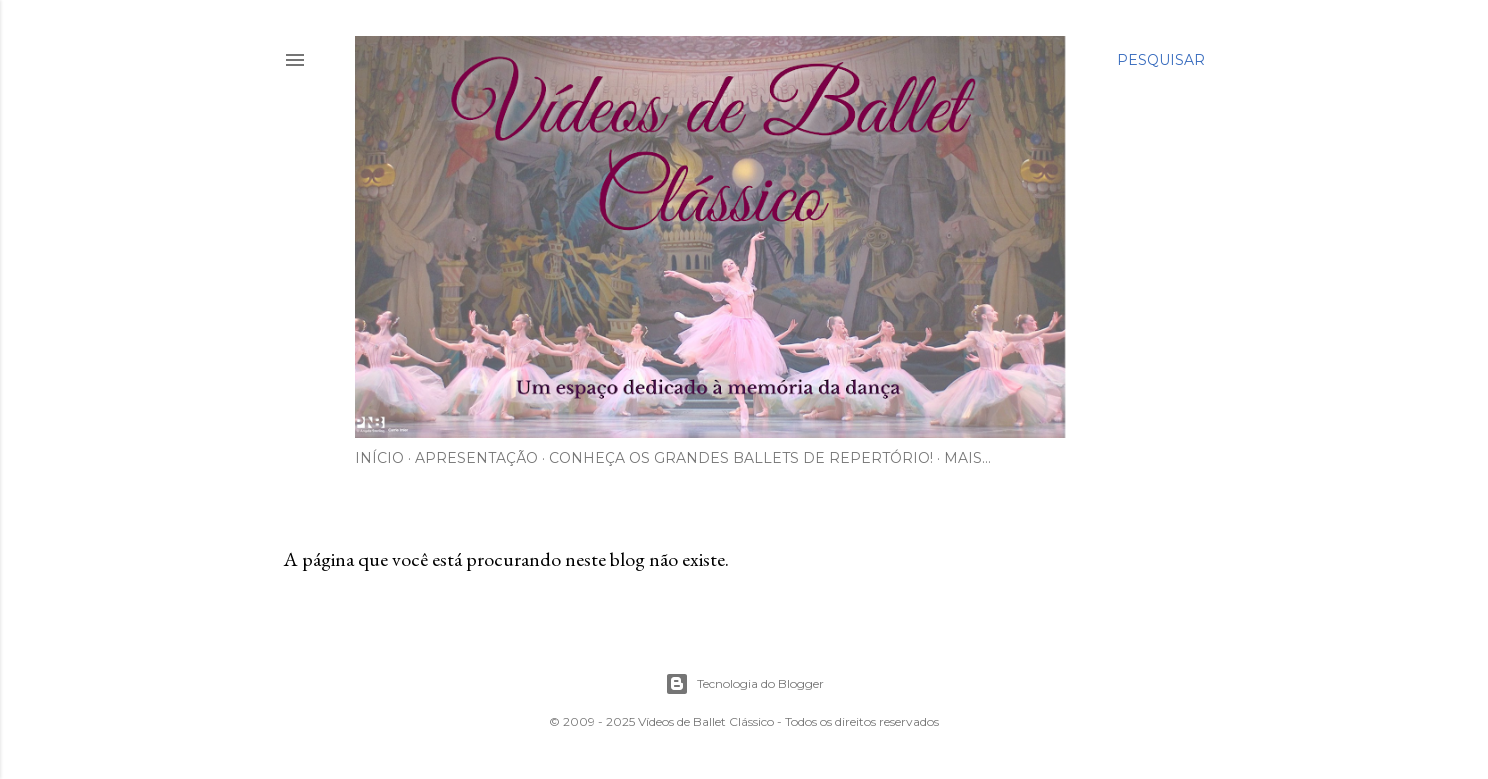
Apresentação (476, 458)
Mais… (967, 458)
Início (379, 458)
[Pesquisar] (1161, 60)
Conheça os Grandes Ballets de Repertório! (741, 458)
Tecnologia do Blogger (744, 684)
